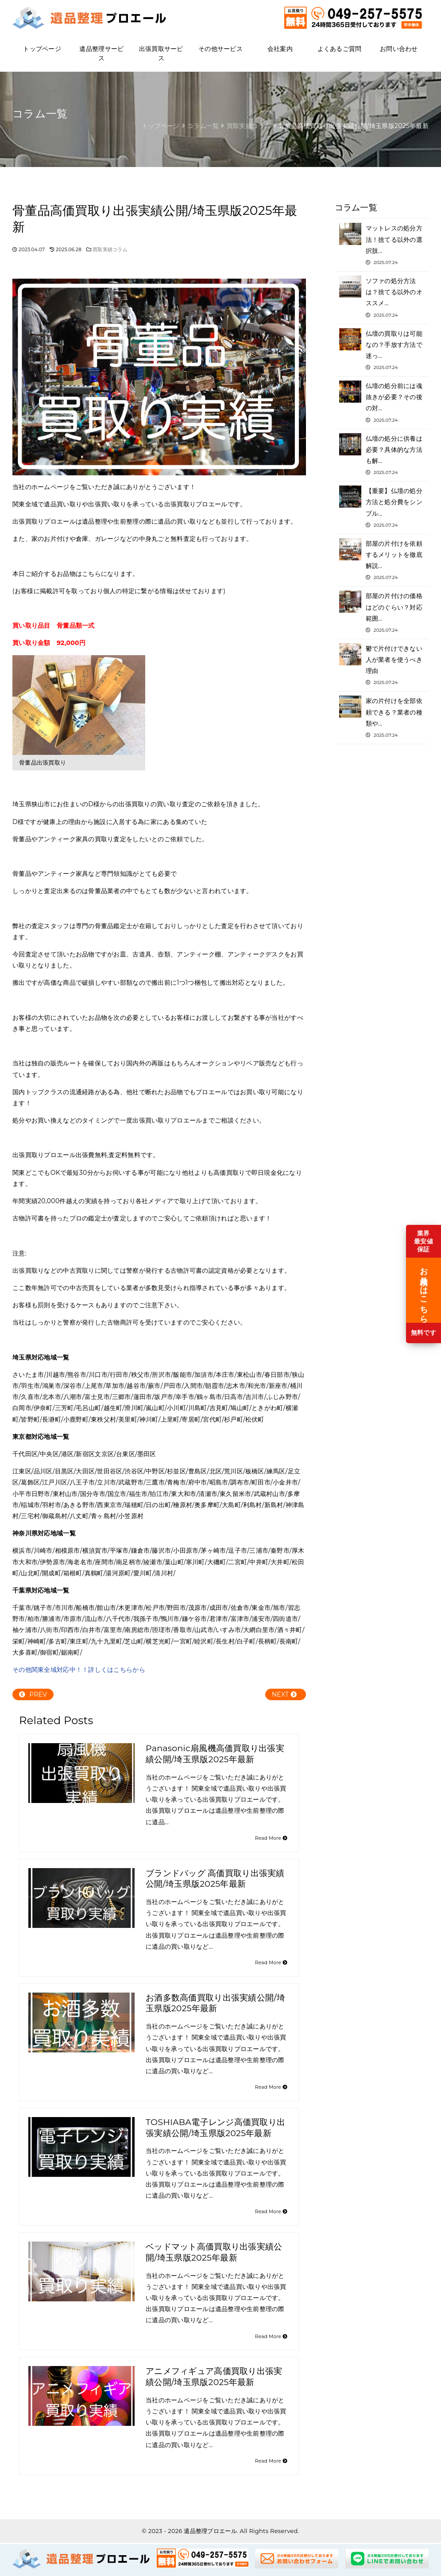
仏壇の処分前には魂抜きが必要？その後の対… (382, 402)
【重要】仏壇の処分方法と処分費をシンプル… (382, 507)
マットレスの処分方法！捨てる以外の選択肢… (382, 245)
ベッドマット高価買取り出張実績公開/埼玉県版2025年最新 (214, 2252)
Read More (271, 1838)
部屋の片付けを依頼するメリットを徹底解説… (382, 560)
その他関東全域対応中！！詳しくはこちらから (78, 1670)
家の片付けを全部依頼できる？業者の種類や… (382, 717)
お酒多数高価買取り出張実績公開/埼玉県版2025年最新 (215, 2003)
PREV (33, 1694)
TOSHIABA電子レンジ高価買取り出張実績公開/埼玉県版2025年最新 (215, 2127)
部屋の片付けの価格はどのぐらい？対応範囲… (382, 612)
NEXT (284, 1694)
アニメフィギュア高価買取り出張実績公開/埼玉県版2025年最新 (214, 2376)
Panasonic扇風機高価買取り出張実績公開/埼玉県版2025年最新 (215, 1753)
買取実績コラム (110, 250)
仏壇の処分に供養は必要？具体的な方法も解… (382, 455)
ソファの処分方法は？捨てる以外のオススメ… (382, 297)
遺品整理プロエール (210, 2530)
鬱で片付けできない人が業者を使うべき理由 (382, 665)
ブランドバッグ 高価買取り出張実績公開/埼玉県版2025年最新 (215, 1878)
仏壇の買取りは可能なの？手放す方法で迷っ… (382, 350)
